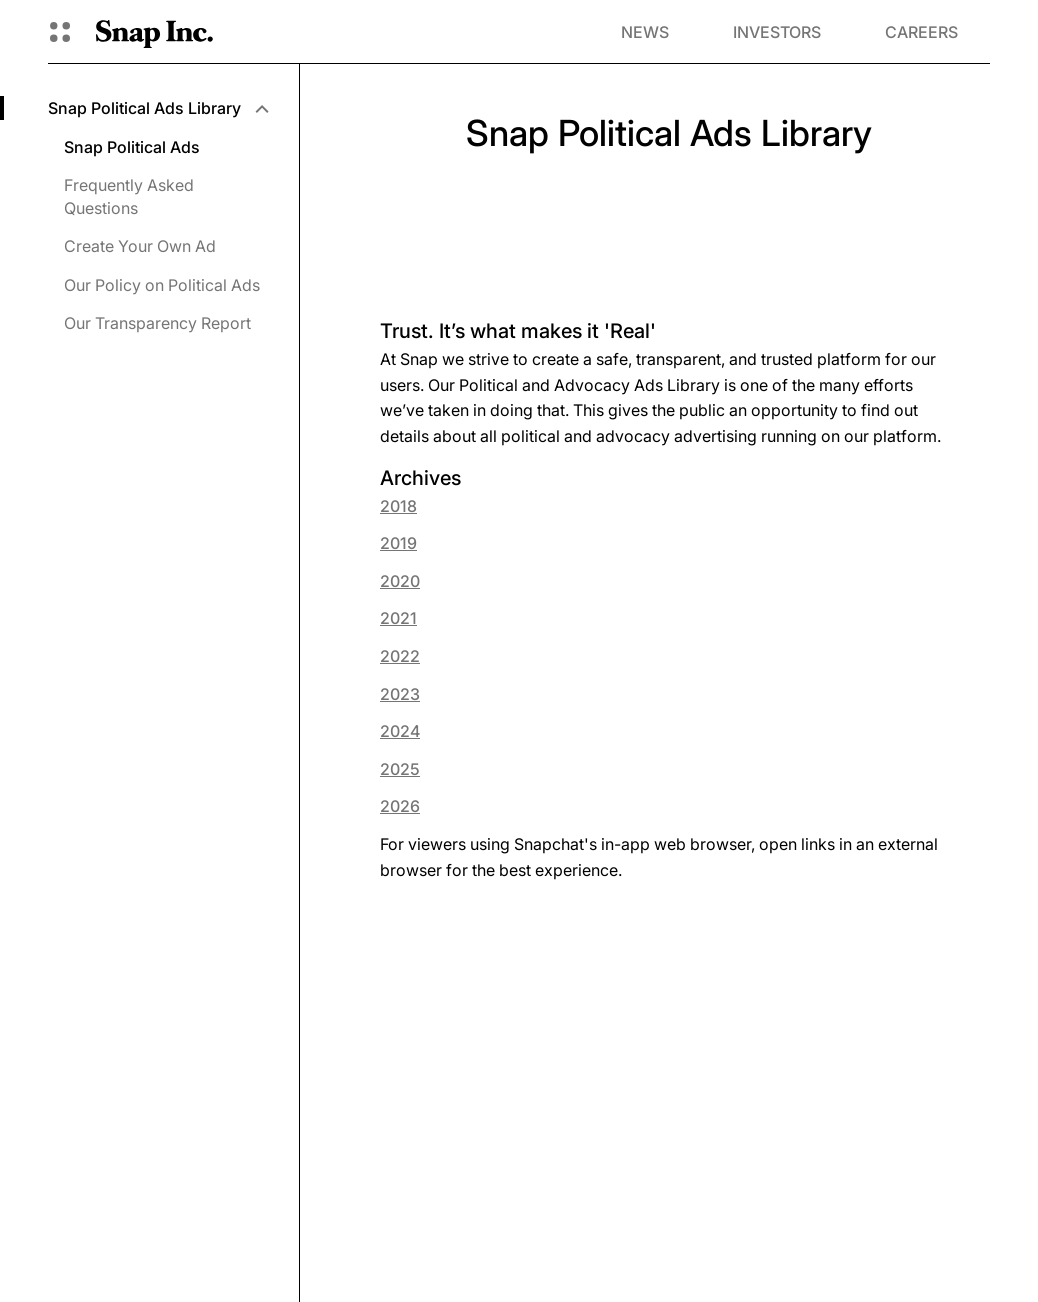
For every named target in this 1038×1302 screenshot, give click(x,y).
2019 (398, 543)
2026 (400, 806)
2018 (398, 506)
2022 (400, 656)
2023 (400, 694)
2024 (400, 731)
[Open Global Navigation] (60, 32)
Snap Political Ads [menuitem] (132, 147)
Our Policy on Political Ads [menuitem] (162, 285)
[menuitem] (157, 108)
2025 (400, 769)
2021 (398, 618)
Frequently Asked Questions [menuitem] (129, 196)
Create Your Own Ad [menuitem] (140, 246)
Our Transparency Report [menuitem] (157, 323)
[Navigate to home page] (154, 32)
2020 (400, 581)
